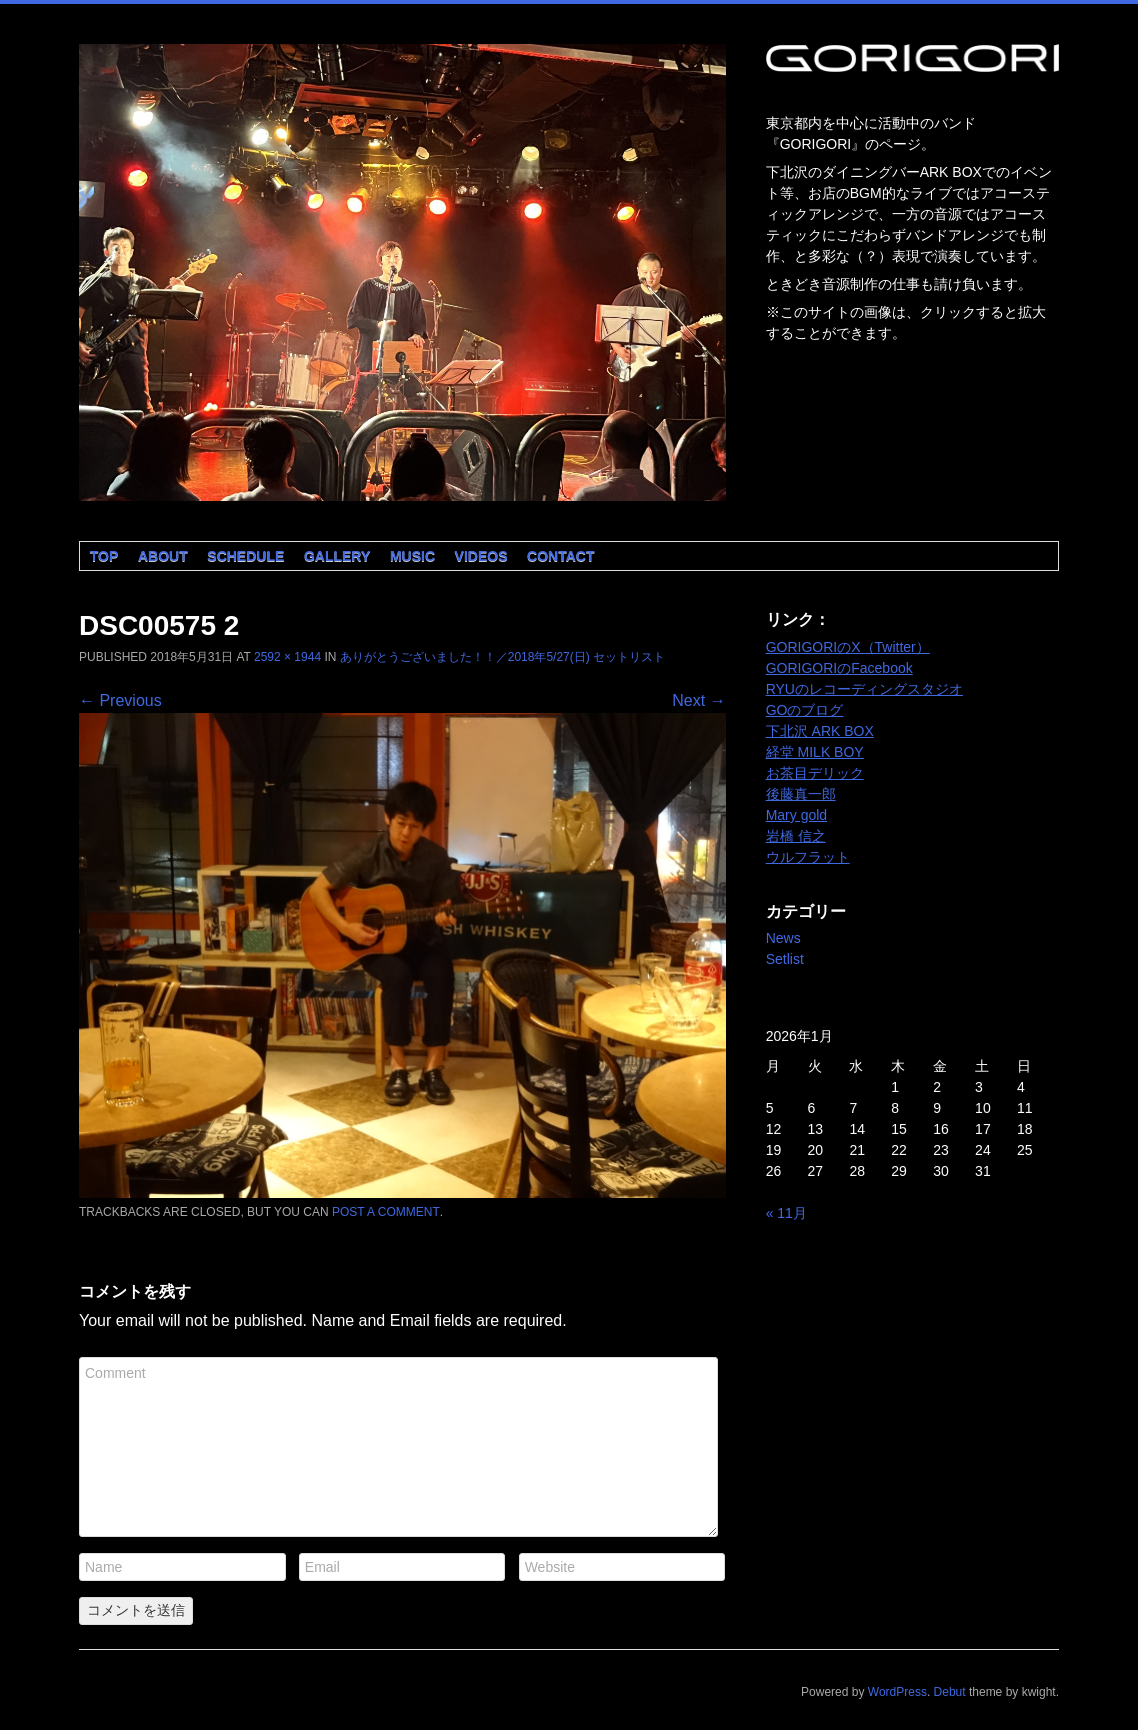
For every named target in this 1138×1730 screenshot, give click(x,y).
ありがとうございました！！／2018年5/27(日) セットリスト (502, 657)
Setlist (785, 959)
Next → (698, 700)
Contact (560, 556)
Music (412, 556)
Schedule (245, 556)
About (163, 556)
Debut (950, 1692)
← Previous (120, 700)
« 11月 (786, 1213)
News (783, 938)
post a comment (386, 1212)
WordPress (897, 1692)
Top (104, 556)
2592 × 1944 (287, 657)
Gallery (337, 556)
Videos (481, 556)
